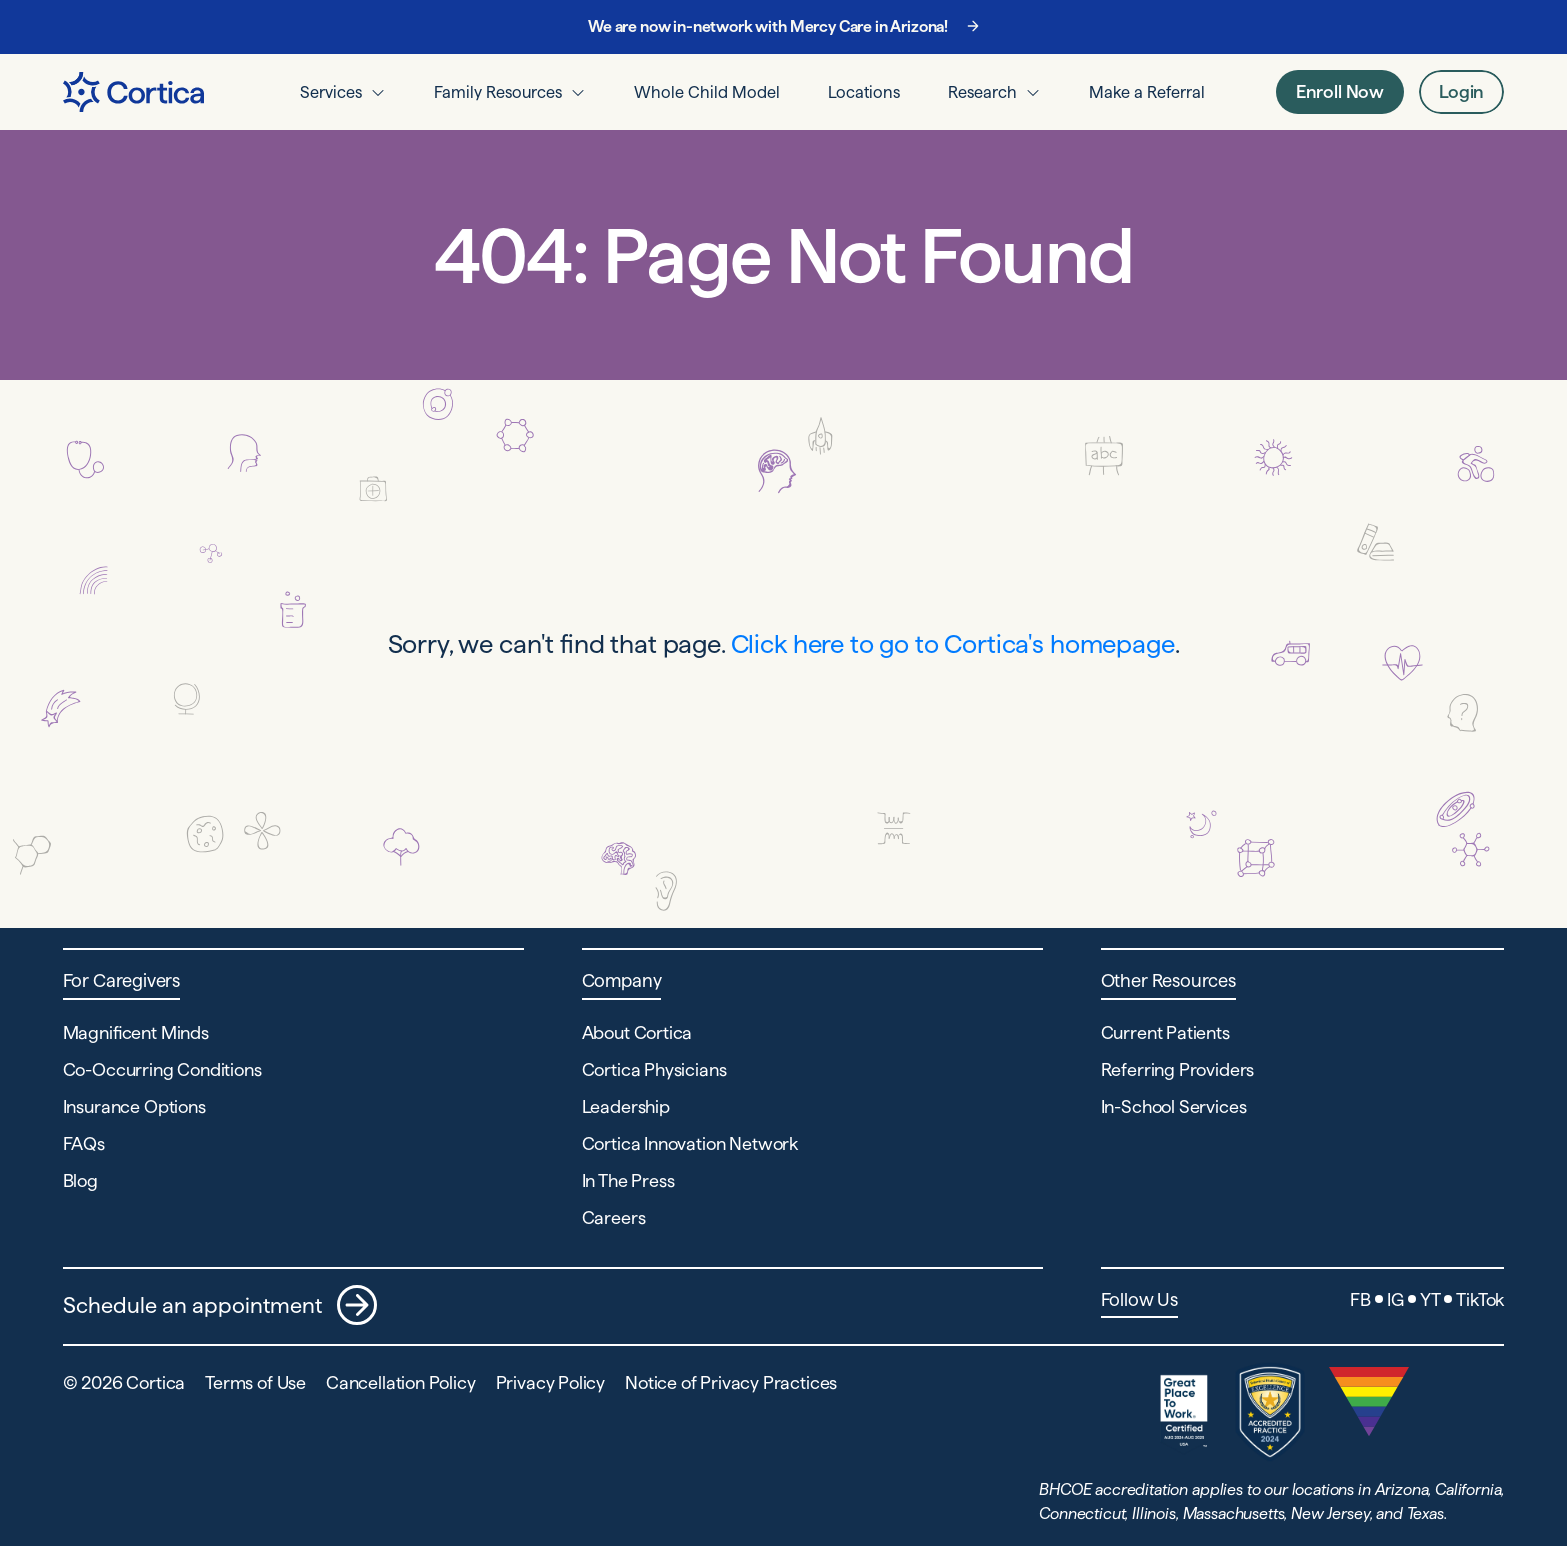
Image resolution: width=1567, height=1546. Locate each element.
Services (331, 92)
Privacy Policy (550, 1382)
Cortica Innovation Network (690, 1143)
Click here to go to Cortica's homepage (953, 643)
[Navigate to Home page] (133, 92)
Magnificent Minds (136, 1032)
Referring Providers (1178, 1069)
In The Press (628, 1180)
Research (982, 92)
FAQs (84, 1143)
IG (1395, 1299)
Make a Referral (1147, 92)
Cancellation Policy (401, 1382)
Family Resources (498, 92)
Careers (614, 1217)
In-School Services (1174, 1106)
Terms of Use (255, 1382)
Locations (864, 92)
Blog (80, 1180)
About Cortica (637, 1032)
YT (1430, 1299)
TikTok (1480, 1299)
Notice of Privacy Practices (731, 1382)
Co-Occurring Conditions (162, 1069)
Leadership (626, 1106)
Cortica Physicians (654, 1069)
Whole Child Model (707, 92)
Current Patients (1165, 1032)
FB (1360, 1299)
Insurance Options (134, 1106)
